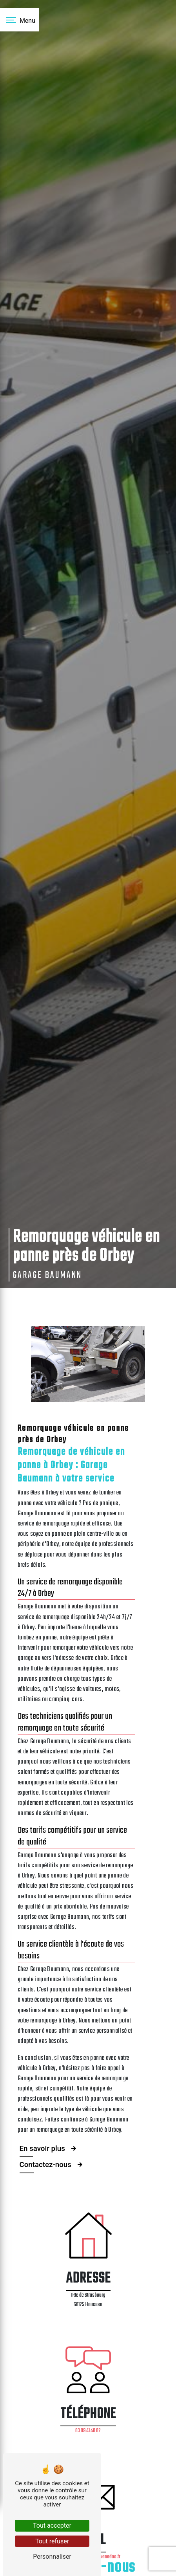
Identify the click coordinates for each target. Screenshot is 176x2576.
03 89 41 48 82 (88, 2430)
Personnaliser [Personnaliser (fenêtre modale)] (52, 2556)
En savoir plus (49, 2145)
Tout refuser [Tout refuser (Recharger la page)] (52, 2541)
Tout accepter (52, 2525)
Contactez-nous (52, 2161)
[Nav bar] (19, 19)
